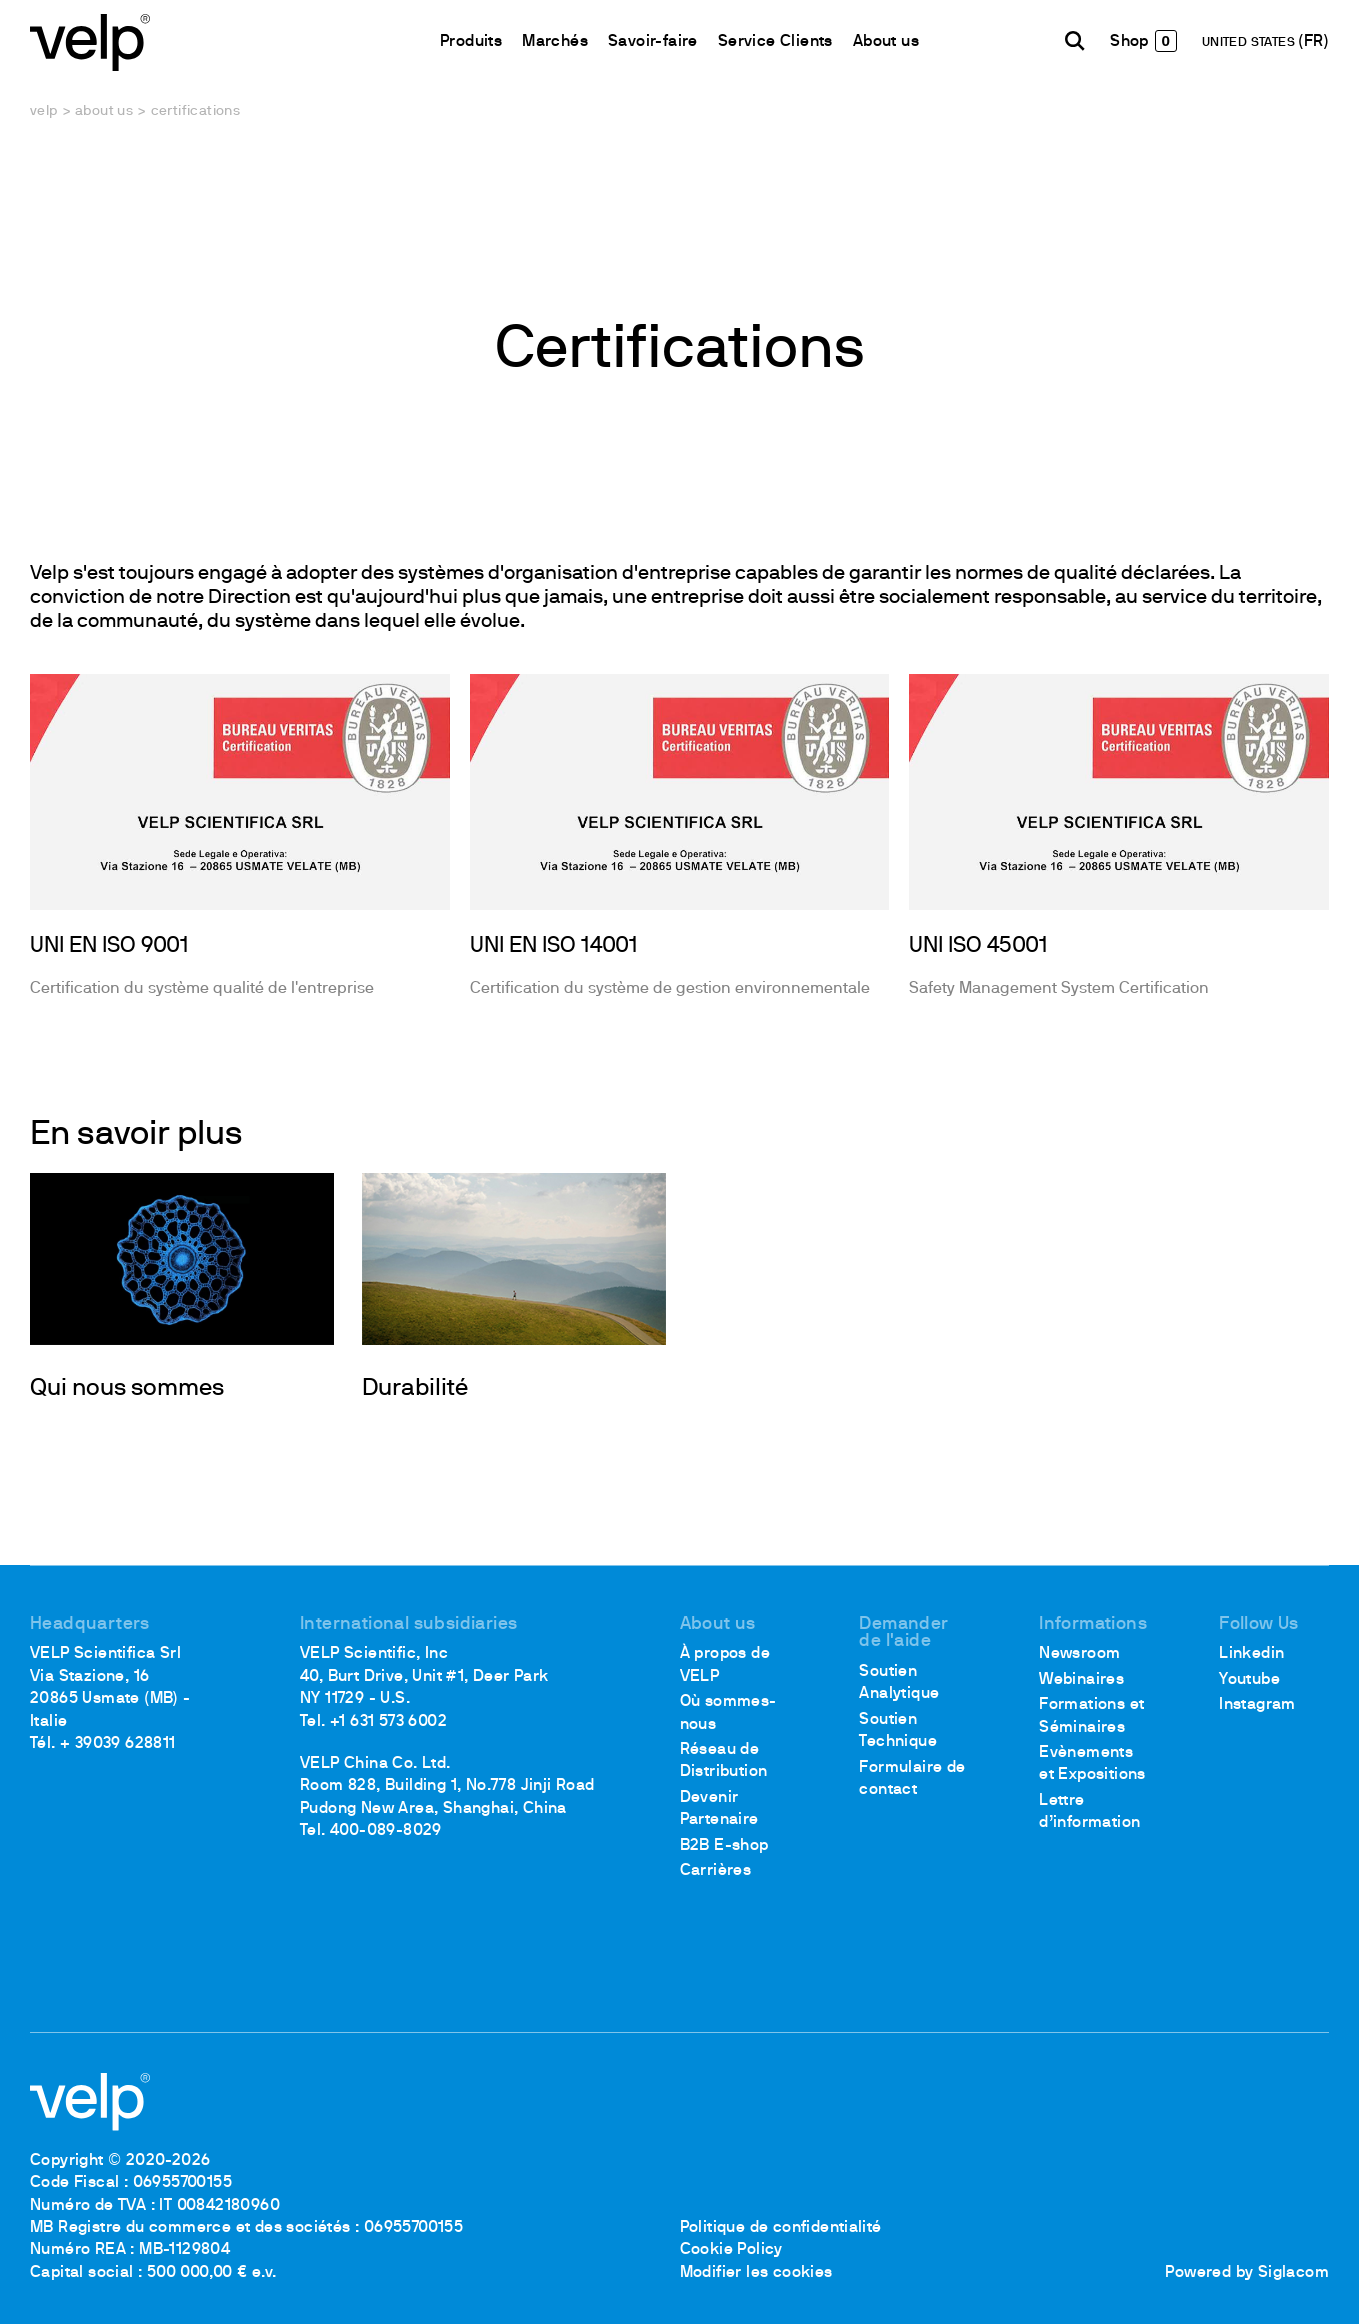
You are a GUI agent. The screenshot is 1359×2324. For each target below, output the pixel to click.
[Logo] (90, 40)
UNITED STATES (1250, 43)
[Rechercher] (1075, 41)
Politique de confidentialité (781, 2228)
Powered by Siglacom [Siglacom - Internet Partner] (1247, 2273)
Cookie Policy (731, 2250)
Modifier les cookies (756, 2273)
